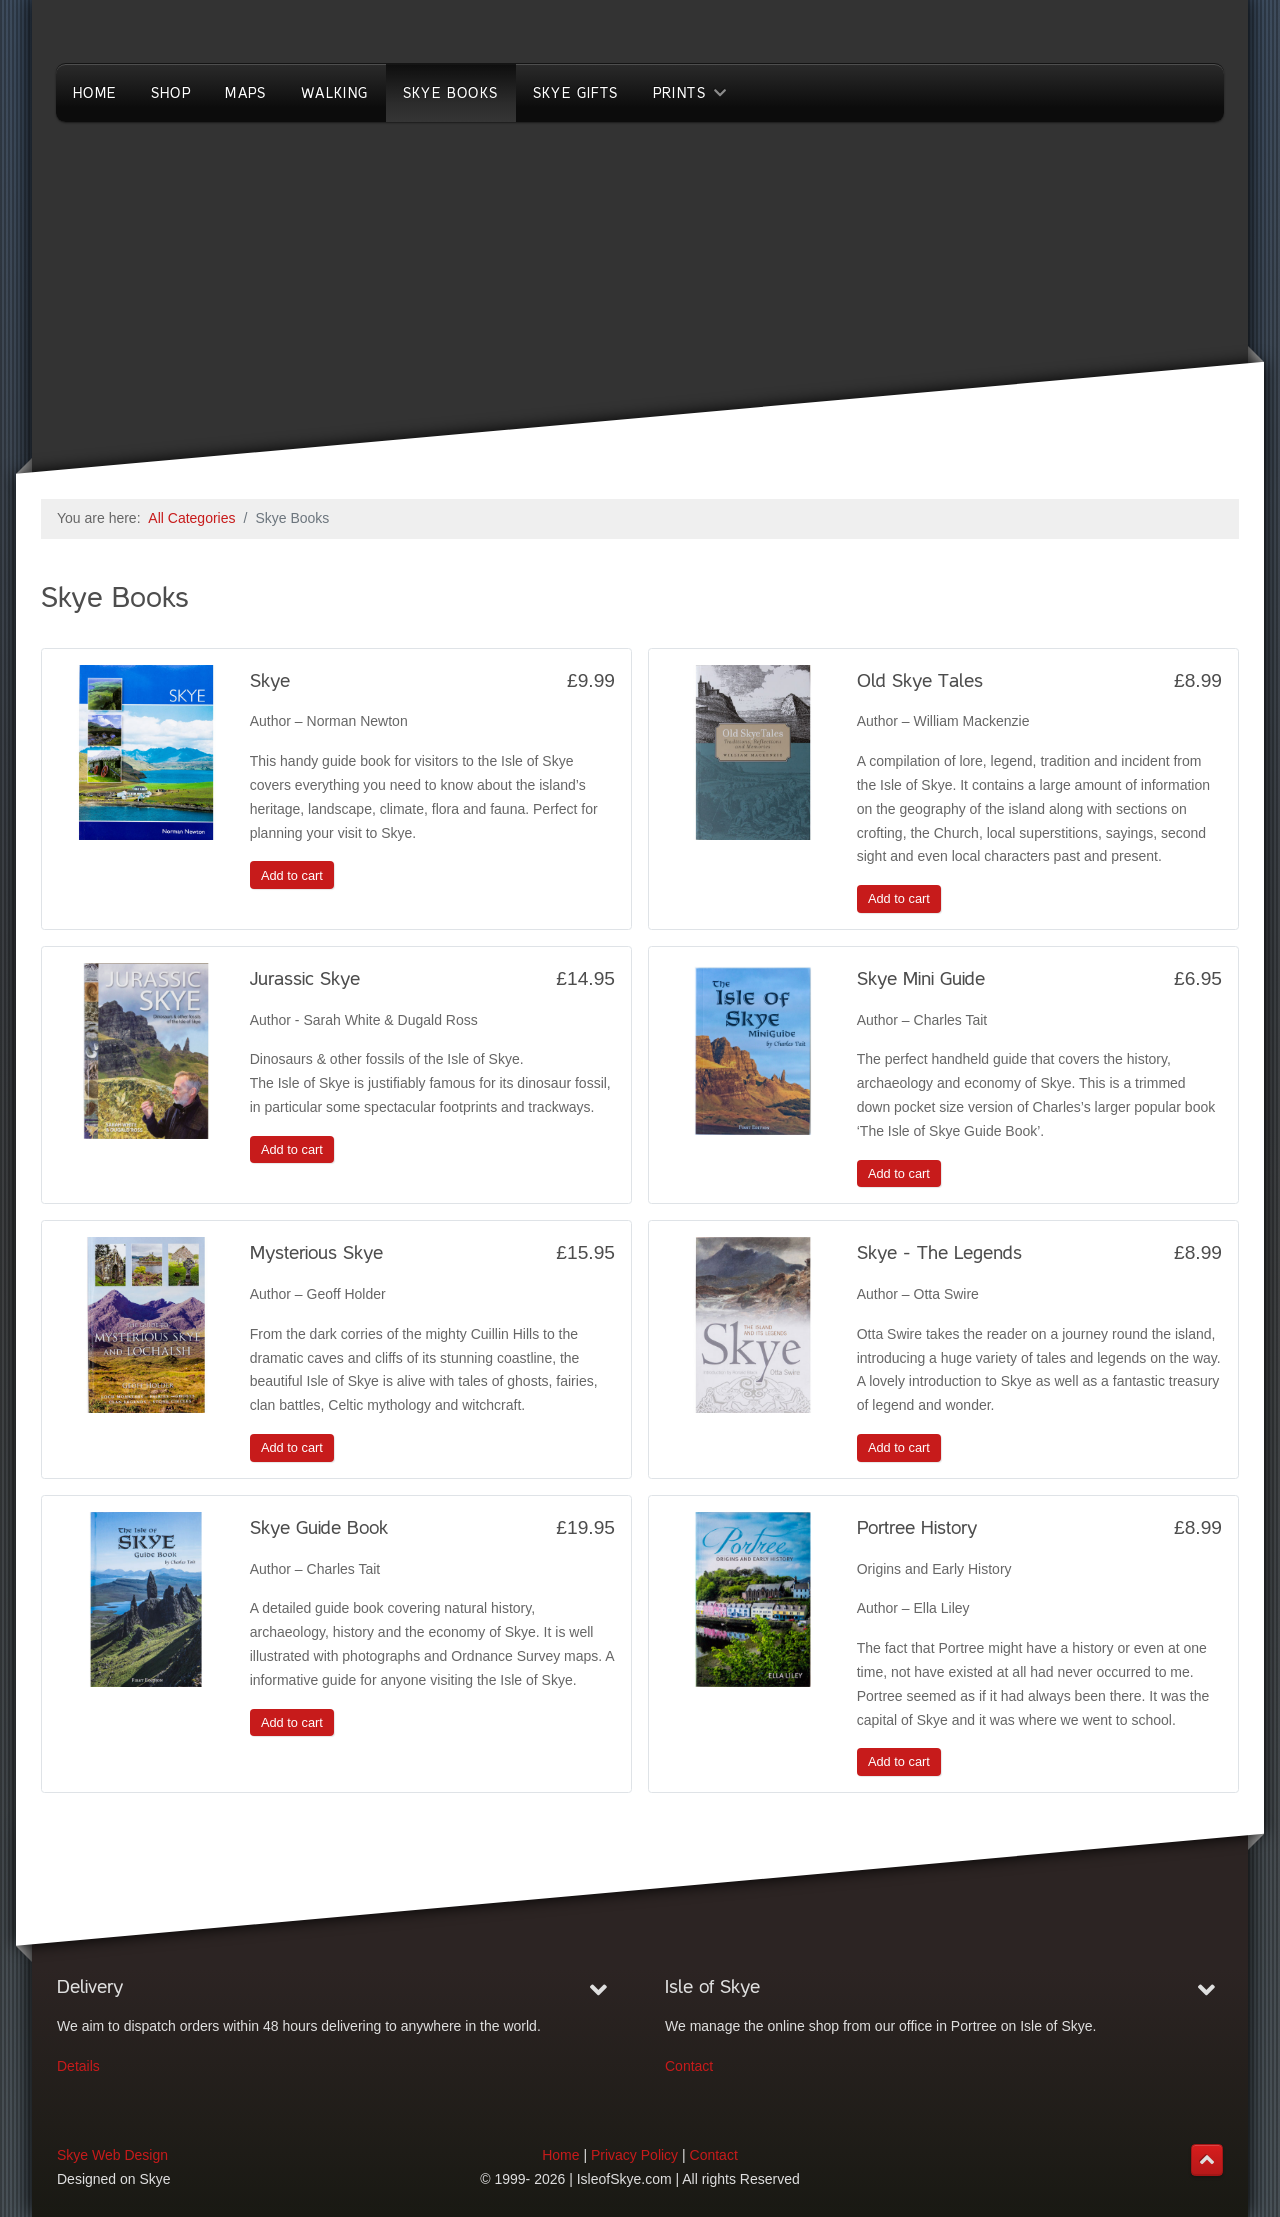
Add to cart (292, 875)
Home (560, 2155)
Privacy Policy (634, 2155)
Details (78, 2066)
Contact (689, 2066)
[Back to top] (1207, 2160)
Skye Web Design (112, 2155)
